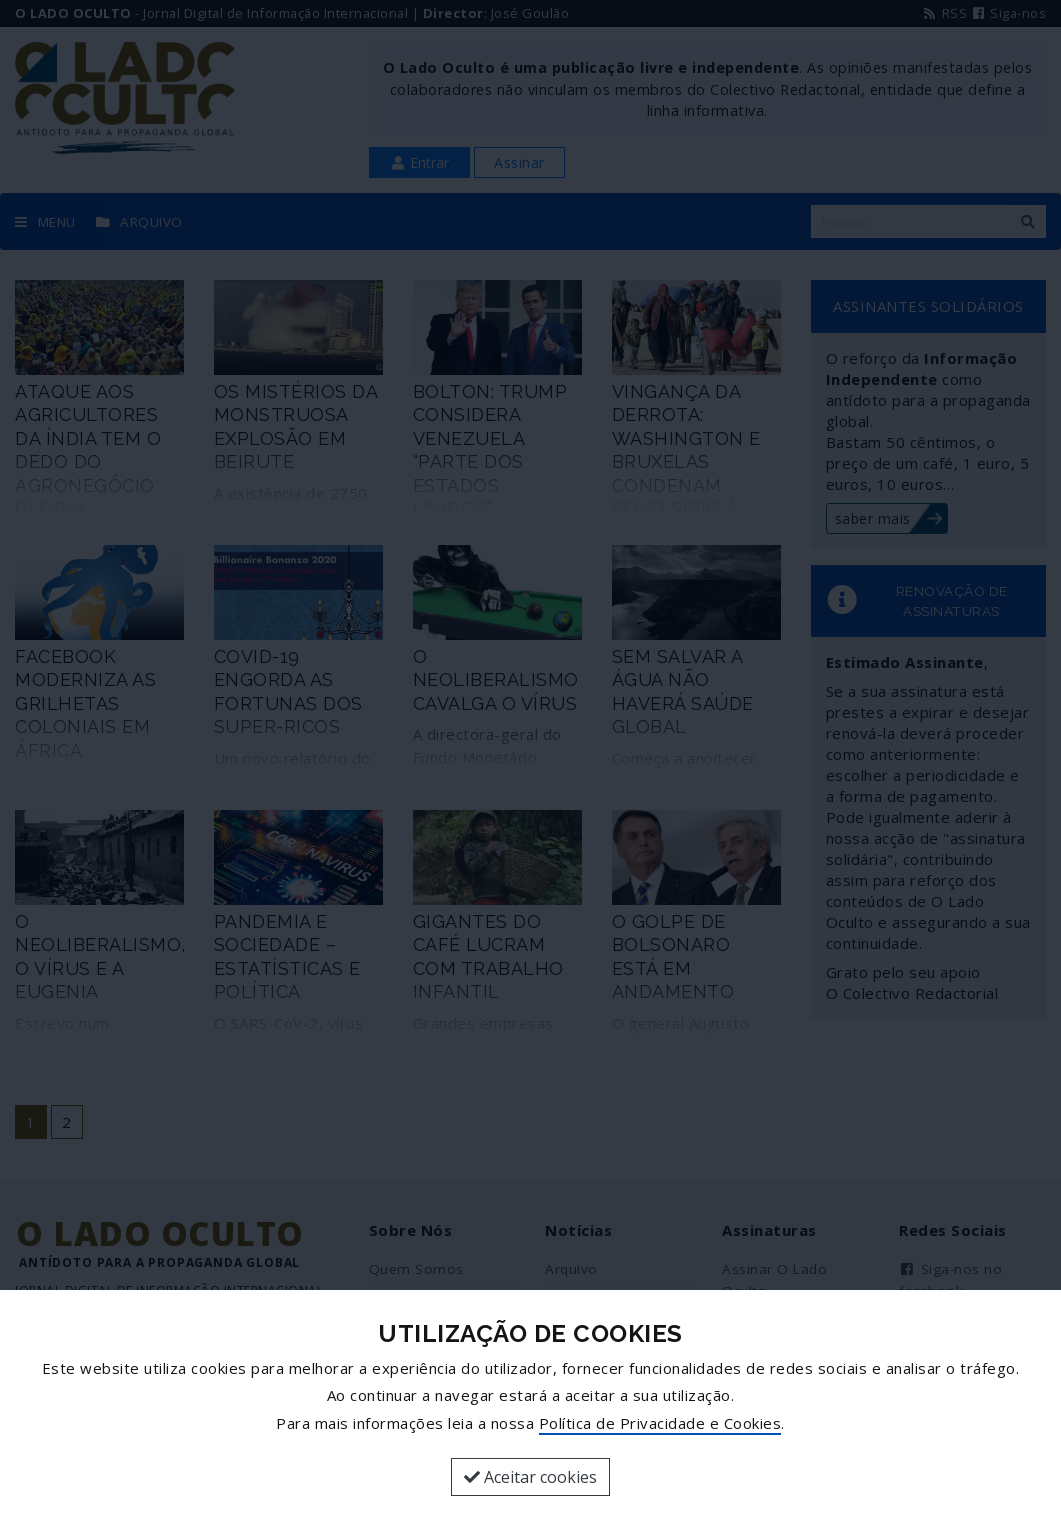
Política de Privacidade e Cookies (660, 1423)
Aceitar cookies (530, 1477)
